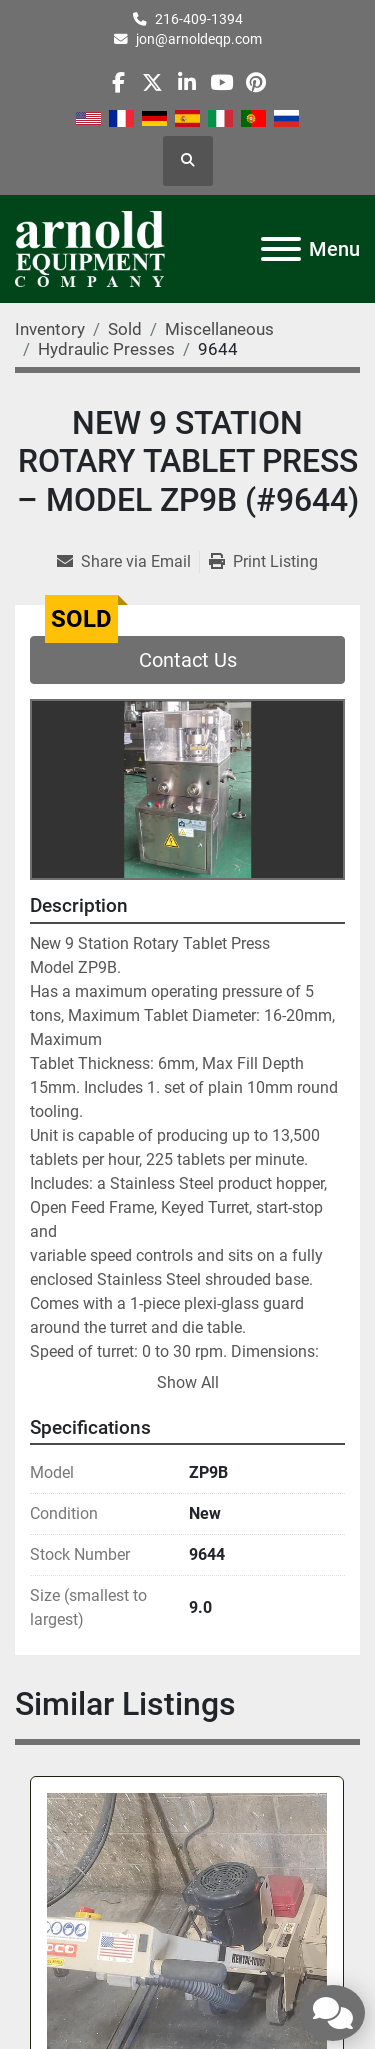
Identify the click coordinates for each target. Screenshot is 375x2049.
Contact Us (188, 660)
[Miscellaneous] (219, 329)
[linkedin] (186, 82)
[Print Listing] (263, 562)
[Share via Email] (128, 562)
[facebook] (118, 82)
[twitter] (152, 82)
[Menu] (281, 249)
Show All (188, 1382)
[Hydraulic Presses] (106, 349)
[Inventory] (50, 329)
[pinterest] (255, 82)
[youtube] (221, 82)
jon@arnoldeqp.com (199, 39)
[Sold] (125, 329)
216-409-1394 (199, 19)
